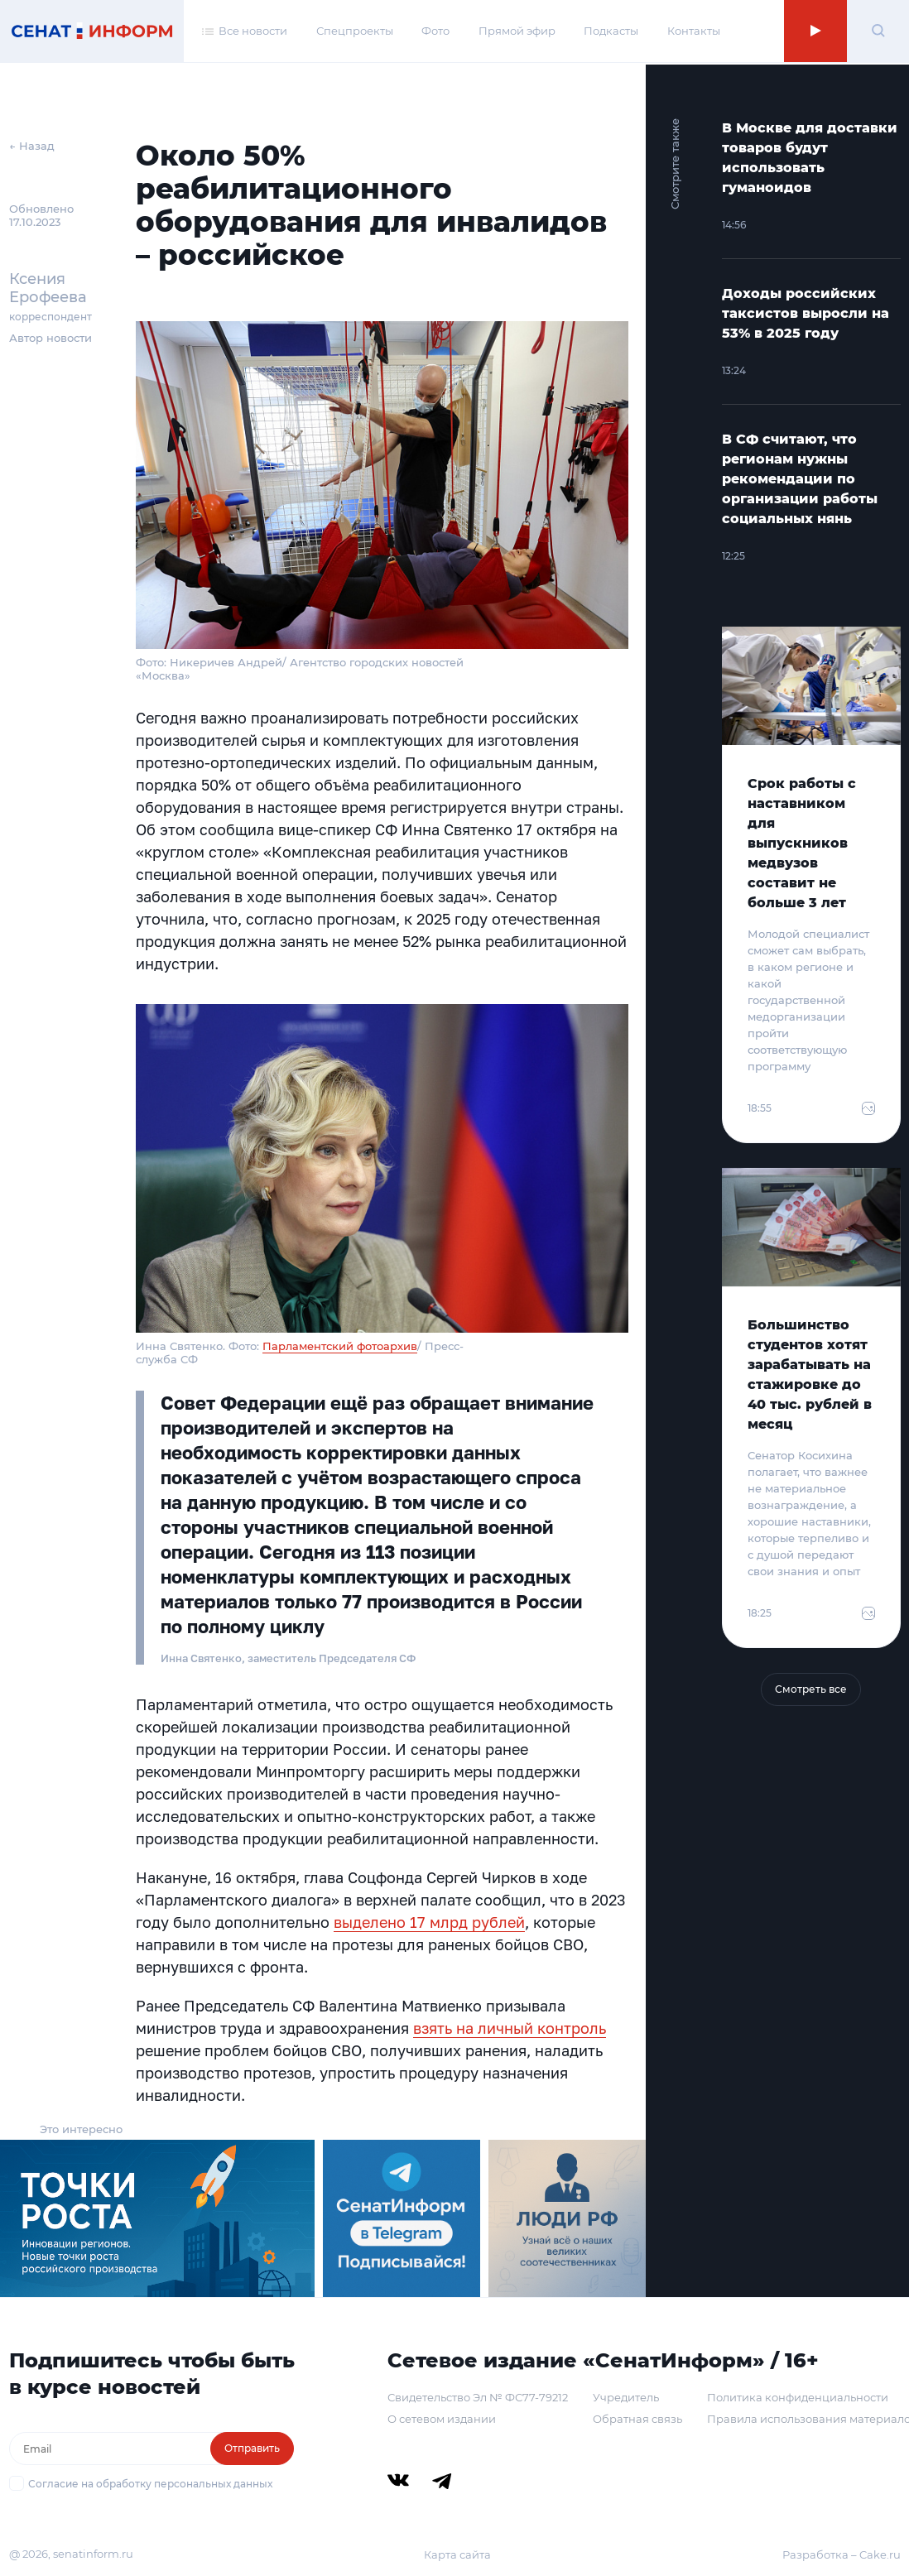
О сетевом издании (441, 2418)
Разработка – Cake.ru (841, 2554)
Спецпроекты (354, 31)
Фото (435, 31)
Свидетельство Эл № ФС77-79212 (477, 2397)
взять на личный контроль (509, 2028)
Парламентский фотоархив (339, 1346)
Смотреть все (811, 1689)
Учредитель (626, 2397)
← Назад (32, 145)
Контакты (693, 31)
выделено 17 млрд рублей (429, 1922)
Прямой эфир (517, 31)
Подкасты (611, 31)
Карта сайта (457, 2554)
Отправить (252, 2448)
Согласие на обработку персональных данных (150, 2483)
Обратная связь (637, 2418)
